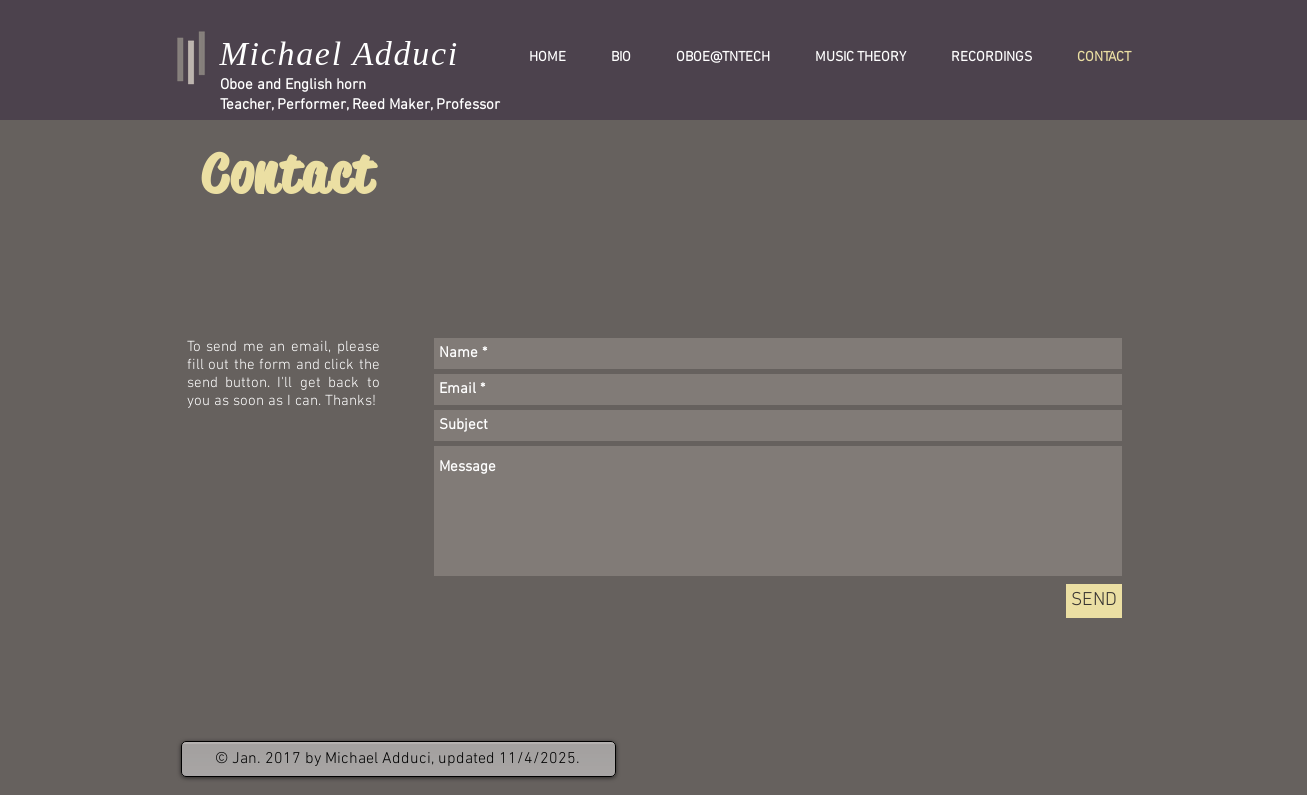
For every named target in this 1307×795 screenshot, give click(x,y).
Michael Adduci (339, 53)
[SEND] (1094, 601)
